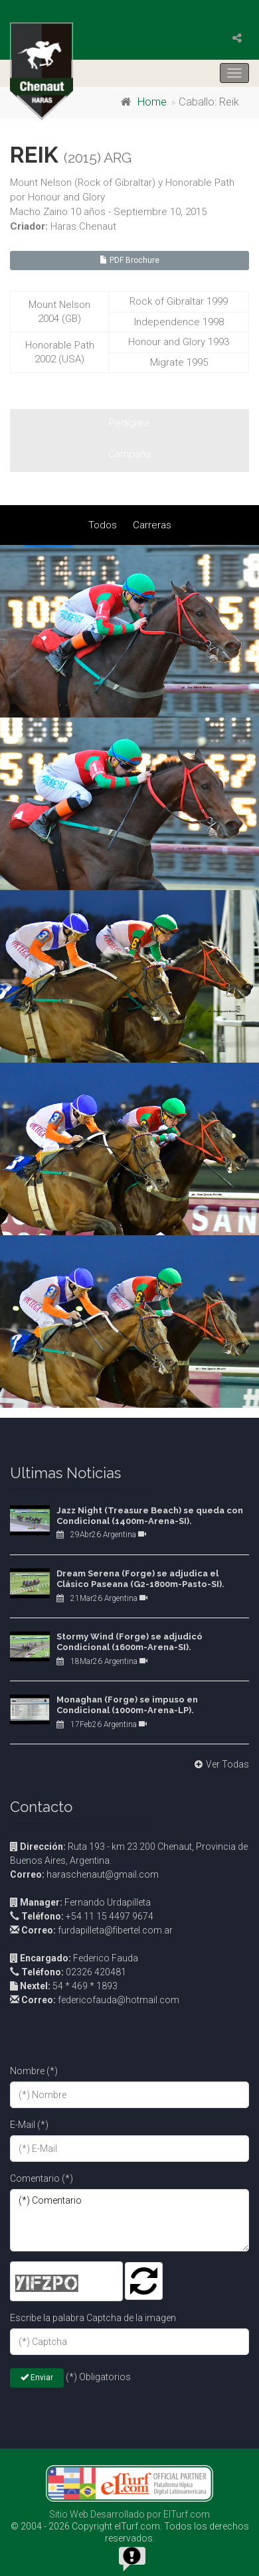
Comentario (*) (41, 2178)
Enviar (37, 2377)
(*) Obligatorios (98, 2377)
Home (152, 102)
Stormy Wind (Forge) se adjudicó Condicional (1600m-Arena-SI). (129, 1641)
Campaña (129, 454)
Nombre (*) (34, 2071)
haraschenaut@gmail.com (84, 1874)
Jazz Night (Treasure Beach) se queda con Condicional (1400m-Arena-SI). (149, 1515)
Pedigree (129, 423)
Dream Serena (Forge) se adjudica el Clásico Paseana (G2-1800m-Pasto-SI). (140, 1578)
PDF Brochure (129, 260)
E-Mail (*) (29, 2124)
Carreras (152, 525)
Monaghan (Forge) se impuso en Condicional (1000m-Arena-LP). (127, 1705)
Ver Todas (220, 1764)
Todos (102, 525)
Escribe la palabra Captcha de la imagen (93, 2317)
